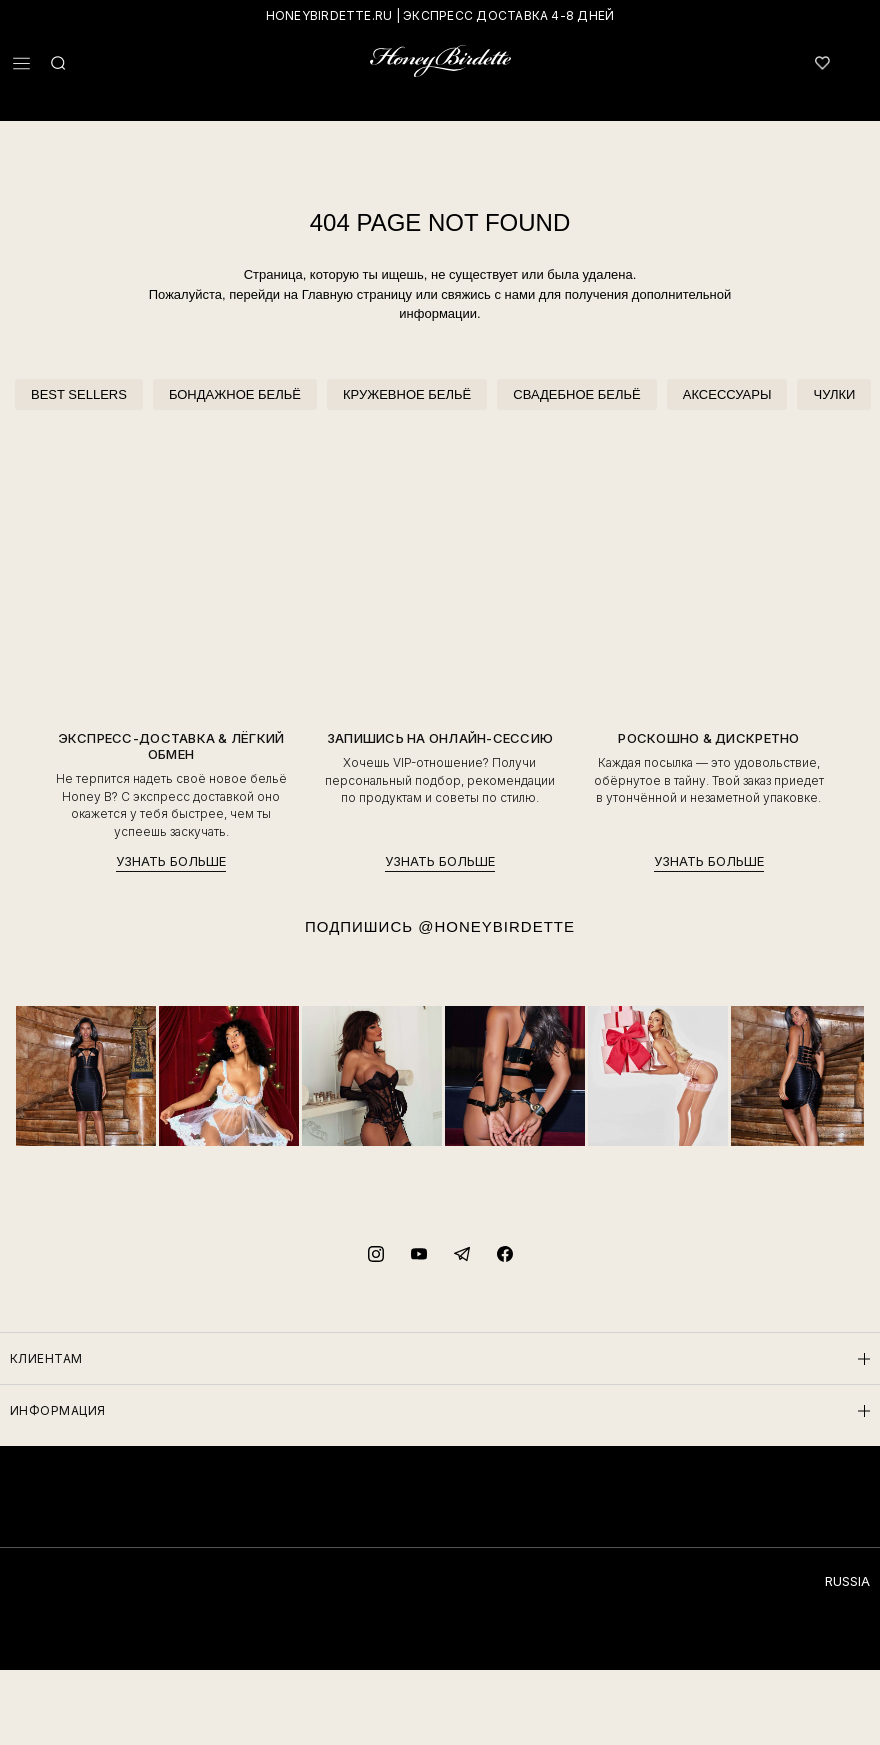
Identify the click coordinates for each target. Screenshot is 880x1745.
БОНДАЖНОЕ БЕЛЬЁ (235, 394)
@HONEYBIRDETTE (496, 926)
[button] (21, 63)
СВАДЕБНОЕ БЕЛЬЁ (576, 394)
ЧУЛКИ (834, 394)
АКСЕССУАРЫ (727, 394)
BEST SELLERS (79, 394)
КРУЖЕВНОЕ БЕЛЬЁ (407, 394)
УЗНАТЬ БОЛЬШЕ (171, 861)
